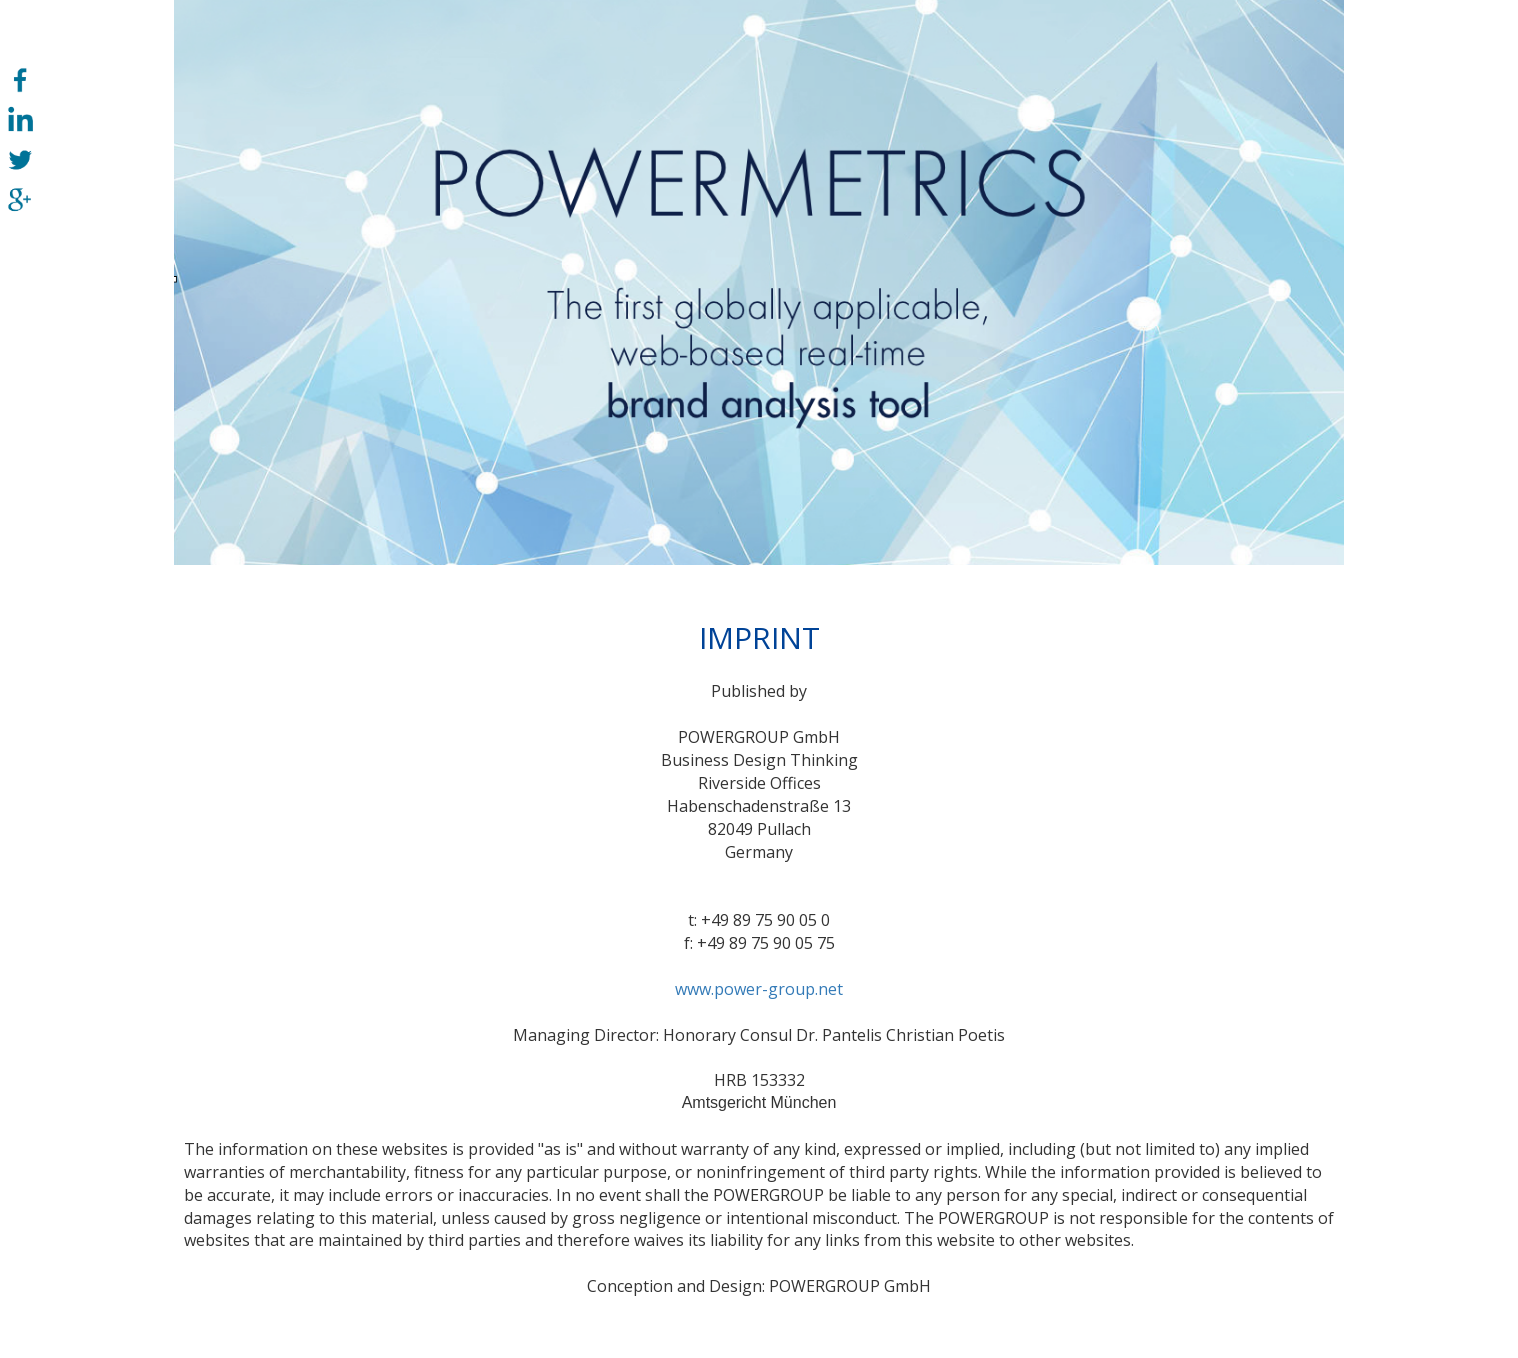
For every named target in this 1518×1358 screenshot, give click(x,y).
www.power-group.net (759, 989)
